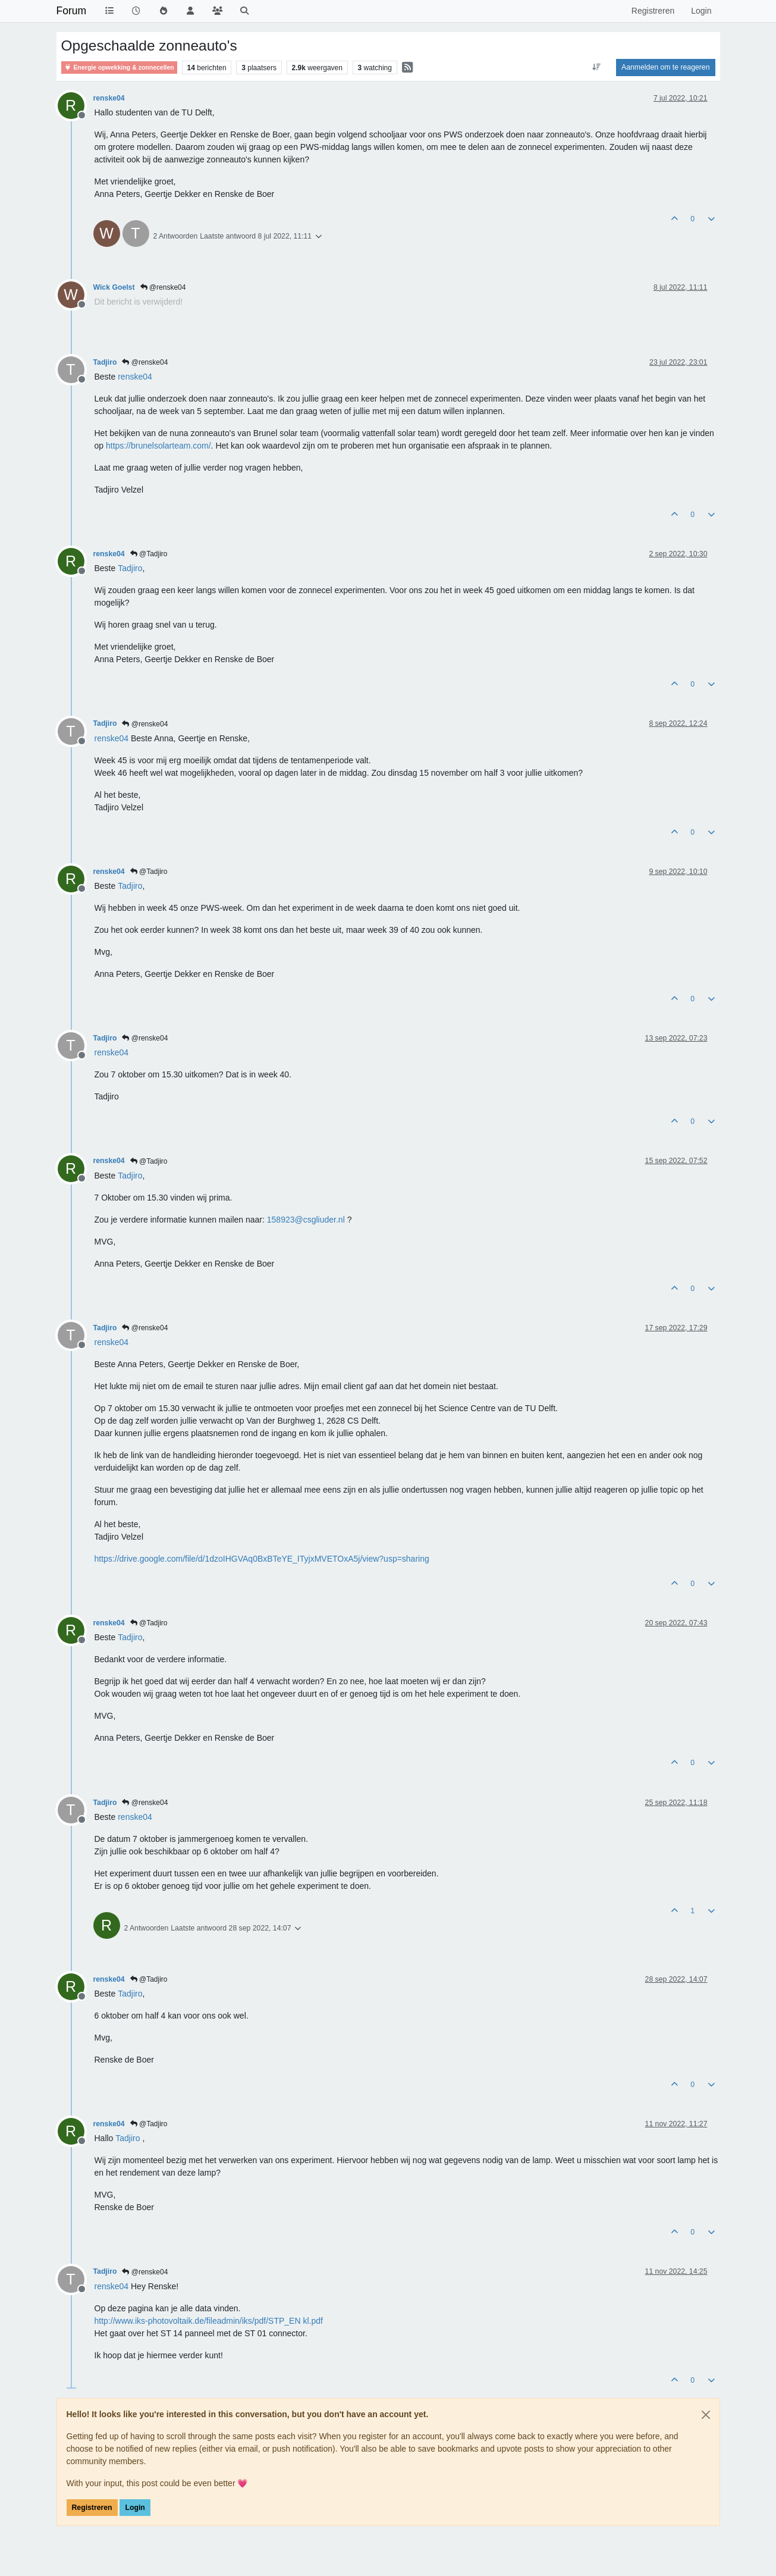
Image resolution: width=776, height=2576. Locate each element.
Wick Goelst (114, 287)
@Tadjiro (149, 554)
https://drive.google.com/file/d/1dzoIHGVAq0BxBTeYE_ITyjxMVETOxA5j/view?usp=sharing (262, 1558)
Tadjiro (105, 362)
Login (134, 2507)
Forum (71, 11)
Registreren (92, 2507)
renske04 (109, 98)
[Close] (706, 2415)
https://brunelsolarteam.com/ (158, 445)
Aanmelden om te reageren (665, 67)
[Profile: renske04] (135, 376)
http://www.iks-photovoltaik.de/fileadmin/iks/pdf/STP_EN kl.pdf (209, 2321)
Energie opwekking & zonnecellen (119, 67)
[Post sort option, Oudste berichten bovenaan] (597, 67)
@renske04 (163, 287)
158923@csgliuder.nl (306, 1219)
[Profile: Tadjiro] (130, 568)
